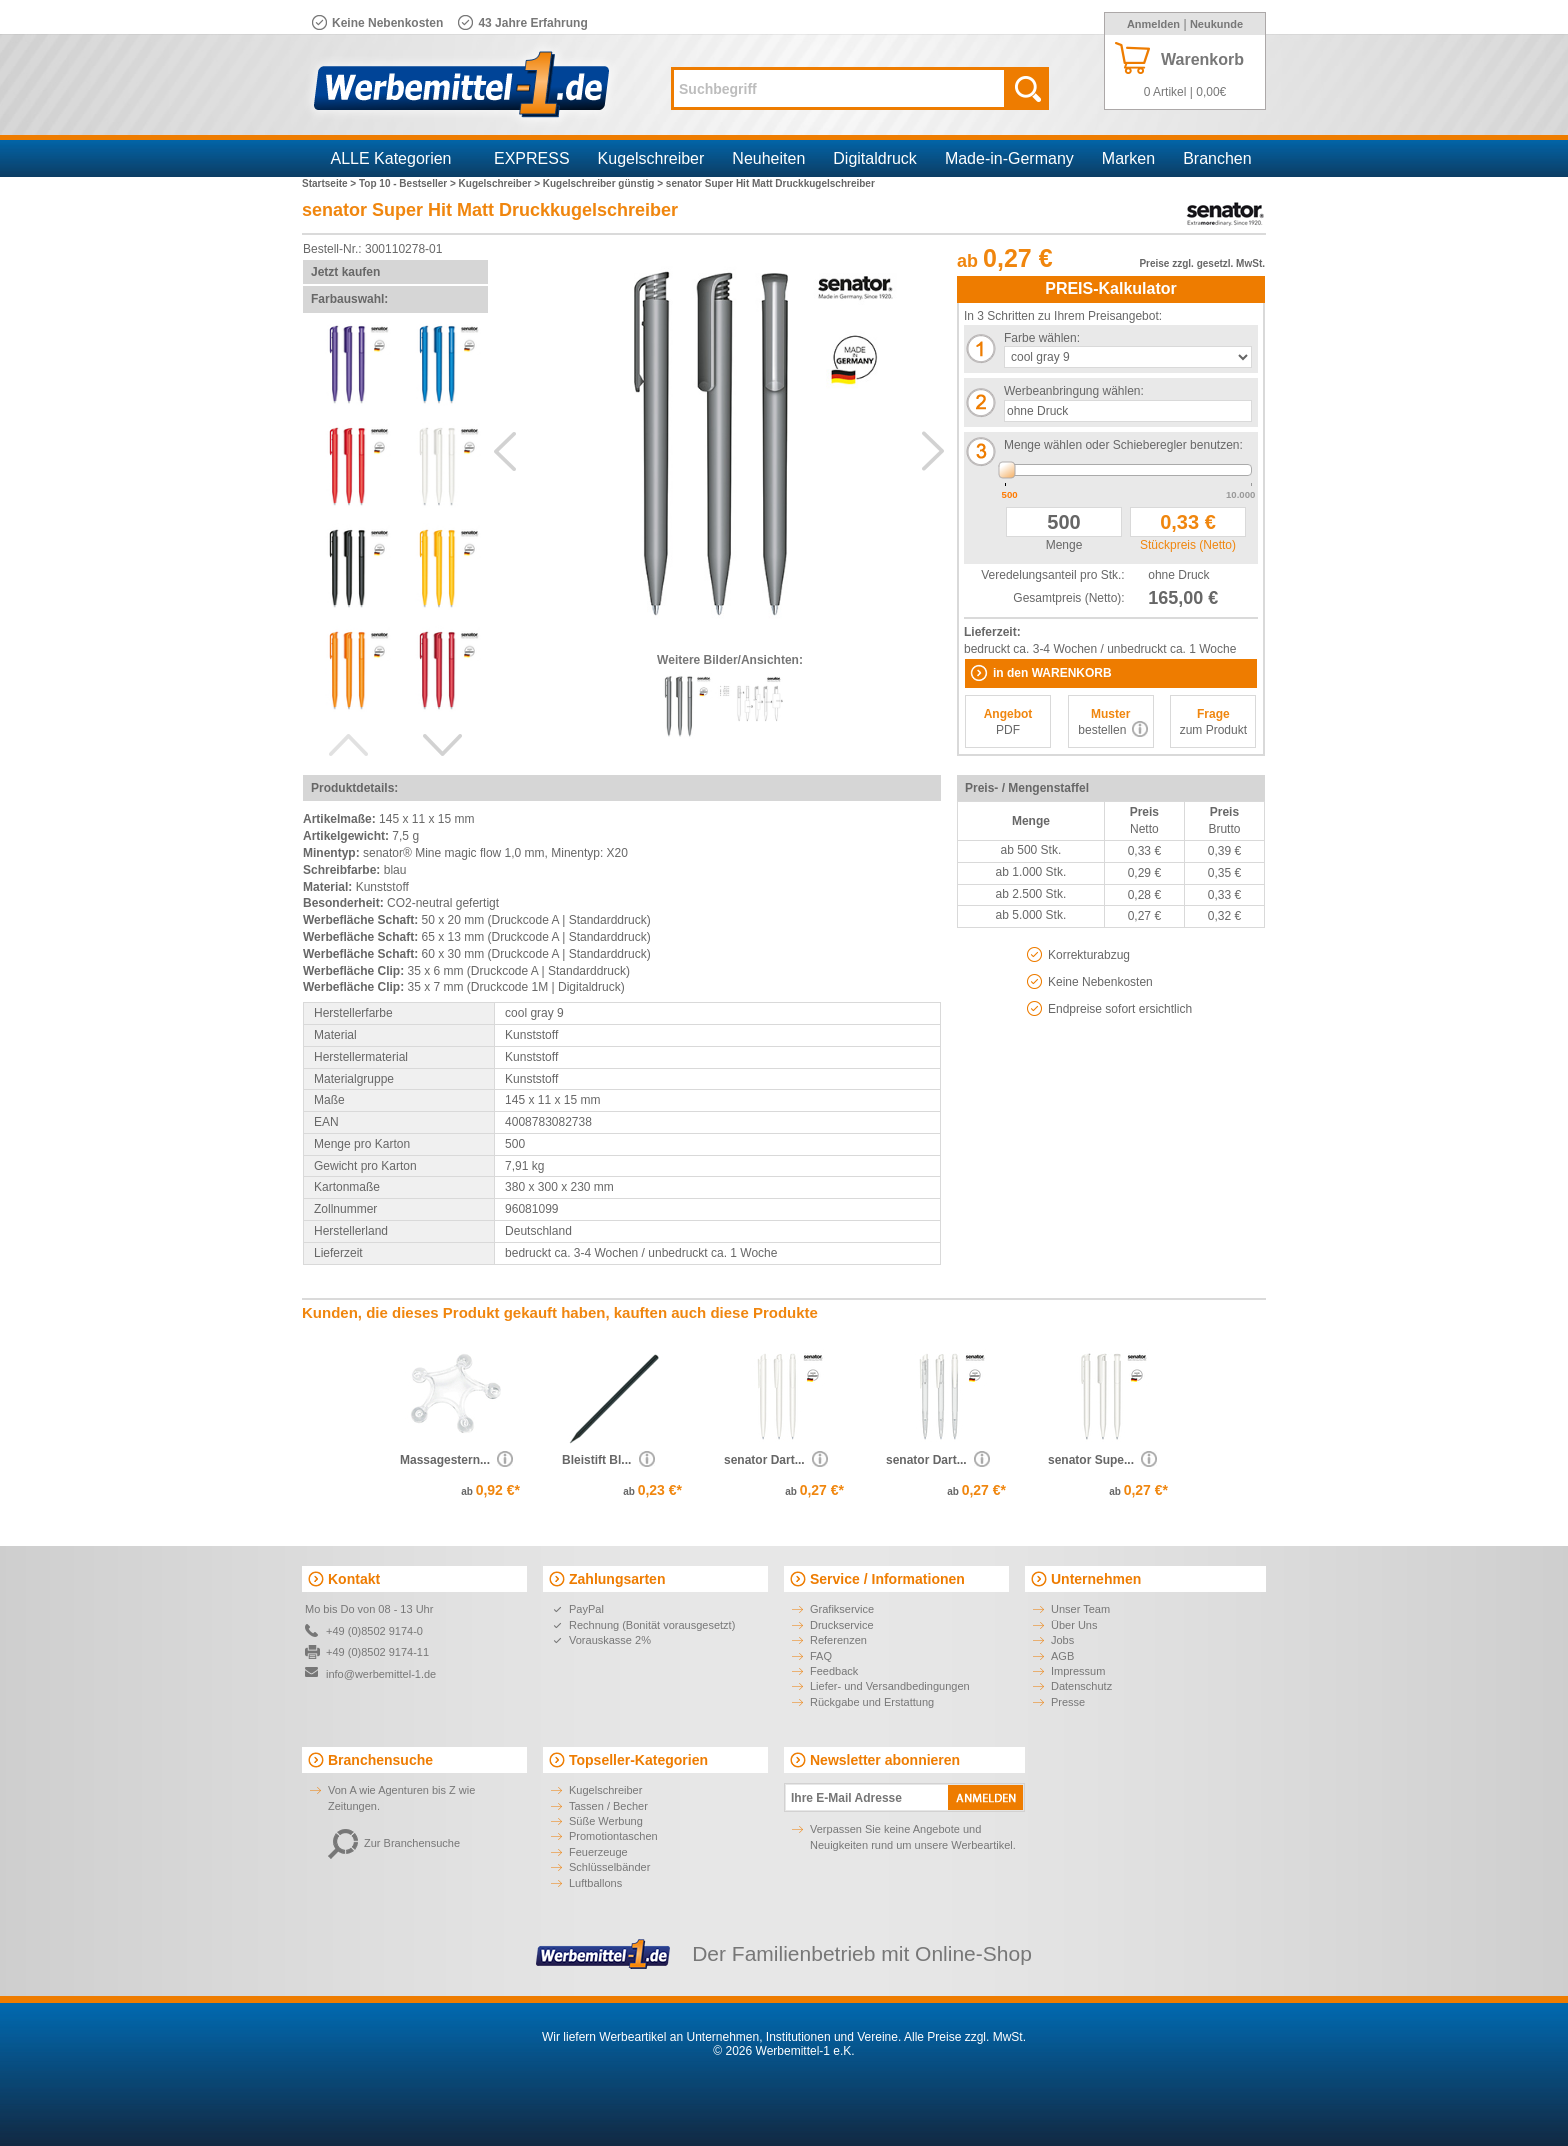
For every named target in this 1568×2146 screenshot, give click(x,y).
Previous (348, 745)
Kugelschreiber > (501, 183)
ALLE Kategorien (391, 158)
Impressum (1078, 1671)
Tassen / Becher (608, 1806)
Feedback (834, 1671)
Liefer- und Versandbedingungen (890, 1686)
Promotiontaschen (613, 1836)
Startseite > (330, 183)
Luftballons (595, 1883)
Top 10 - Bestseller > (409, 183)
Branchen (1217, 158)
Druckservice (842, 1625)
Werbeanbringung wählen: (1074, 391)
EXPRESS (532, 158)
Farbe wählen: (1042, 338)
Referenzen (838, 1640)
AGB (1062, 1656)
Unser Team (1080, 1609)
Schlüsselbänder (609, 1867)
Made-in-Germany (1009, 158)
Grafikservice (842, 1609)
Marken (1128, 158)
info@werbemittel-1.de (381, 1674)
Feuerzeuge (598, 1852)
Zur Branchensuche (394, 1843)
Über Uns (1074, 1625)
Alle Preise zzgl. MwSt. (965, 2037)
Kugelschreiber (651, 158)
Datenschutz (1081, 1686)
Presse (1068, 1702)
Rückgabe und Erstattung (872, 1702)
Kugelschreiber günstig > (604, 183)
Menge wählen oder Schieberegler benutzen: (1123, 445)
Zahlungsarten (617, 1579)
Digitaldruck (875, 158)
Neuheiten (768, 158)
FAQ (821, 1656)
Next (443, 745)
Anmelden (1153, 24)
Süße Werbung (606, 1821)
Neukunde (1216, 24)
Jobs (1062, 1640)
